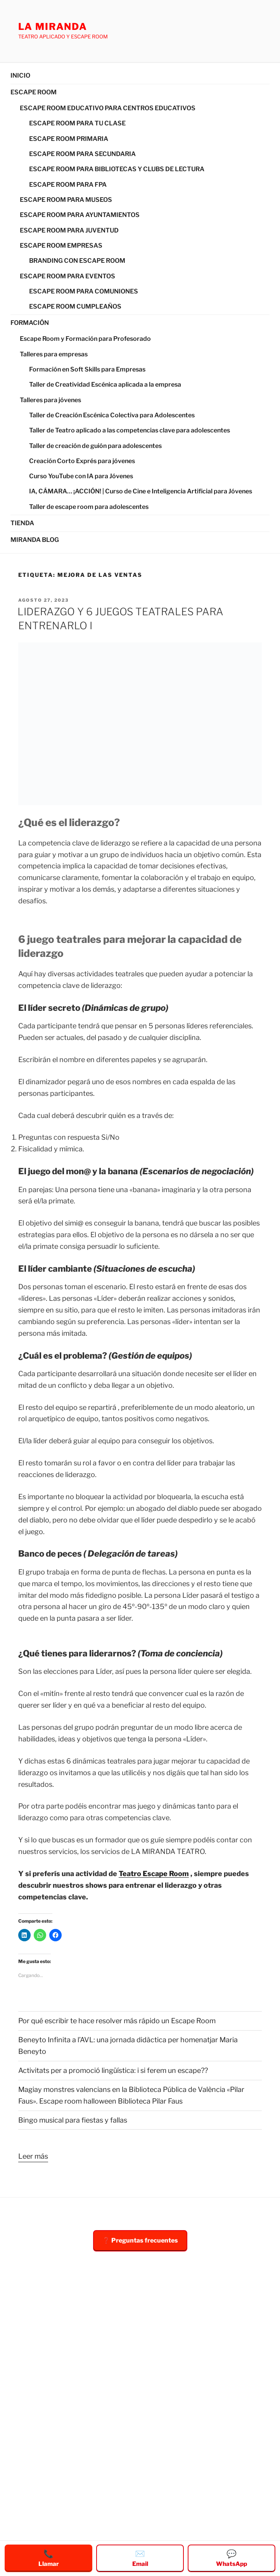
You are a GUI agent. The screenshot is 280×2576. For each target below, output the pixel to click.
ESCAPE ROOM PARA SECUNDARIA (82, 154)
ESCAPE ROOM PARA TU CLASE (77, 123)
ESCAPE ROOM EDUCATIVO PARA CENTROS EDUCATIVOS (107, 108)
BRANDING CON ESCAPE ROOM (77, 260)
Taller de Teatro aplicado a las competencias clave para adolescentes (129, 430)
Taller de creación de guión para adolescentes (95, 446)
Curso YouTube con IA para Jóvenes (81, 476)
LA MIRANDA (52, 26)
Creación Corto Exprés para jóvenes (82, 461)
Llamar (48, 2558)
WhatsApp (231, 2558)
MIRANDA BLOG (34, 539)
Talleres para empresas (54, 354)
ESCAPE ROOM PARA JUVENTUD (69, 230)
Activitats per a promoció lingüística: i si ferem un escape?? (113, 2070)
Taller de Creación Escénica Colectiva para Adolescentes (112, 415)
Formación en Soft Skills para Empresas (87, 369)
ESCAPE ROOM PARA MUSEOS (66, 199)
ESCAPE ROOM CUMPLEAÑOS (75, 306)
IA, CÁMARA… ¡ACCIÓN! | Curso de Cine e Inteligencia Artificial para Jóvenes (140, 491)
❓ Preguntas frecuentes (140, 2240)
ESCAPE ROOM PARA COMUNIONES (83, 291)
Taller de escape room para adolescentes (89, 506)
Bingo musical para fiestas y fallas (72, 2120)
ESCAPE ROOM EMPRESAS (61, 245)
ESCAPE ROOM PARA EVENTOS (67, 276)
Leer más (33, 2155)
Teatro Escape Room (154, 1874)
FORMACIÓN (29, 322)
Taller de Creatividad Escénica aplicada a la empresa (105, 384)
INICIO (20, 75)
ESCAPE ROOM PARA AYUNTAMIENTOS (80, 215)
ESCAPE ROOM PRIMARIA (68, 138)
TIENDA (22, 523)
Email (140, 2558)
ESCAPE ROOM (33, 92)
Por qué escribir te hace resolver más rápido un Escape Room (117, 2021)
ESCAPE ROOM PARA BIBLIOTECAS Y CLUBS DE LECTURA (116, 169)
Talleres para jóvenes (50, 400)
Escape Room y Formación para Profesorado (85, 338)
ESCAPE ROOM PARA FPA (68, 184)
